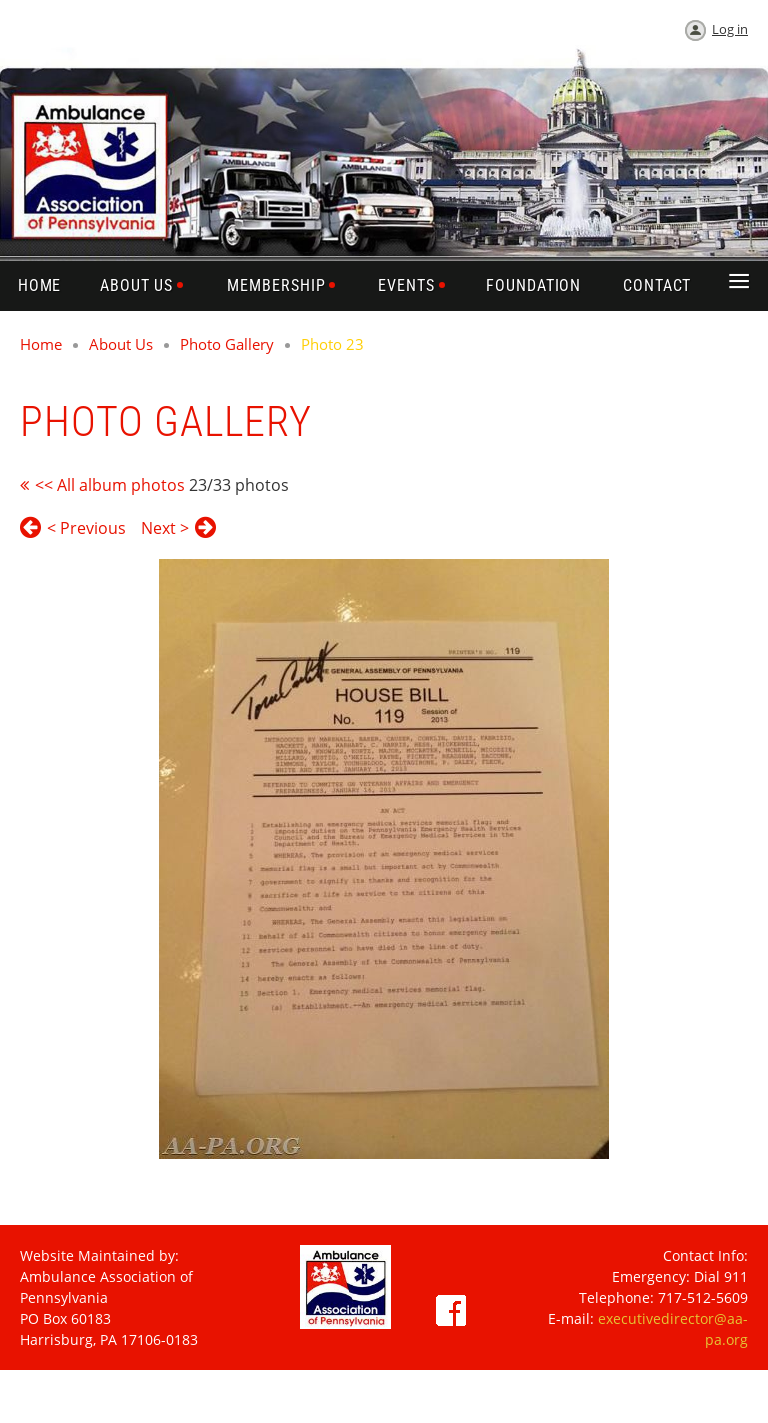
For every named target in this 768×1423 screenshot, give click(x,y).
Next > (165, 528)
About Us (121, 344)
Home (41, 344)
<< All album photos (110, 485)
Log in (730, 29)
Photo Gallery (227, 344)
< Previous (86, 528)
